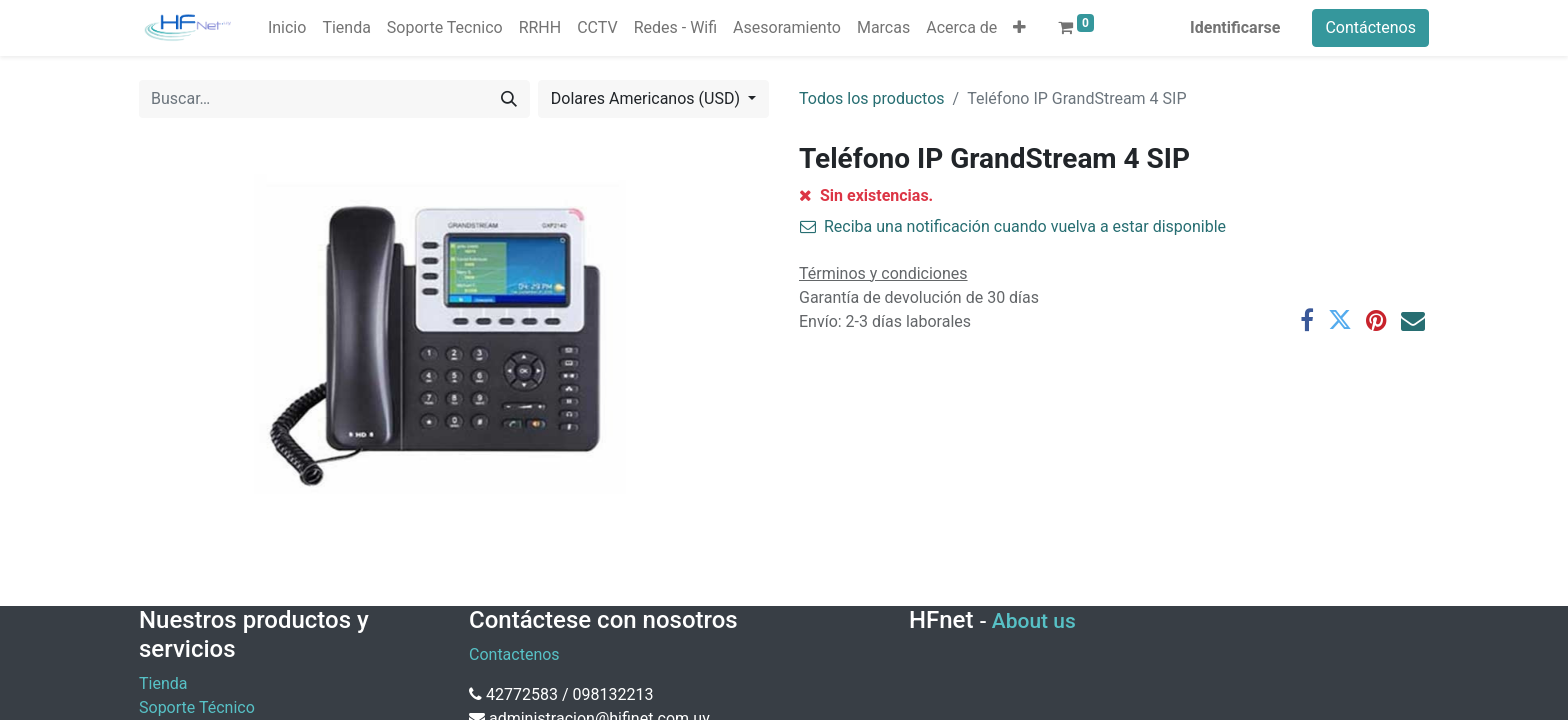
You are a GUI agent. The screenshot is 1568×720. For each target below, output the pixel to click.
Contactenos (514, 654)
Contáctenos (1370, 27)
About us (1034, 621)
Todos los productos (872, 98)
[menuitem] (287, 28)
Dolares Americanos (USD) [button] (647, 98)
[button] (1019, 28)
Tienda (163, 683)
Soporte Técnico (197, 707)
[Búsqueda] (509, 99)
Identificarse (1235, 27)
